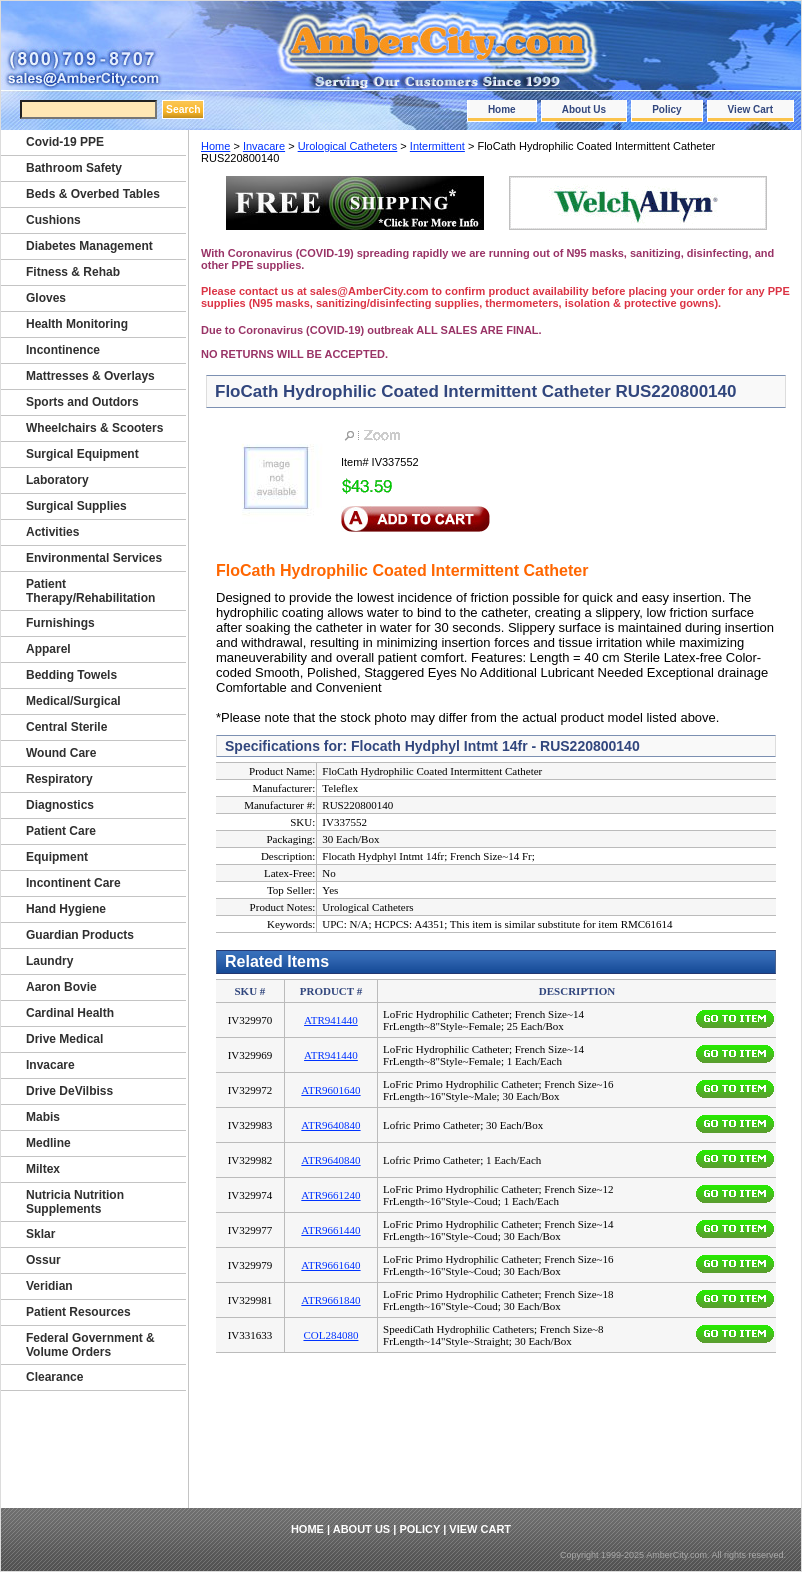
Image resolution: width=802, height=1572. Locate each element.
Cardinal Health (70, 1013)
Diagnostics (60, 805)
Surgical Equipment (82, 454)
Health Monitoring (77, 324)
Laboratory (57, 480)
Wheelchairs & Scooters (94, 428)
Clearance (54, 1377)
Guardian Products (80, 935)
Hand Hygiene (66, 909)
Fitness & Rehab (73, 272)
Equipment (57, 857)
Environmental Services (94, 558)
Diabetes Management (89, 246)
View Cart (750, 109)
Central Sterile (66, 727)
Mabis (43, 1117)
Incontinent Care (73, 883)
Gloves (46, 298)
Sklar (40, 1234)
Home (502, 109)
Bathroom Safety (74, 168)
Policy (666, 109)
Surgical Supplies (76, 506)
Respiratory (59, 779)
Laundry (49, 961)
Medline (48, 1143)
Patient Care (61, 831)
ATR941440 (331, 1020)
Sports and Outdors (82, 402)
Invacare (264, 146)
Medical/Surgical (73, 701)
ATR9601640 (330, 1090)
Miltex (43, 1169)
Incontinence (63, 350)
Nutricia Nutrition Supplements (75, 1202)
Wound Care (61, 753)
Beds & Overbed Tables (93, 194)
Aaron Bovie (61, 987)
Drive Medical (64, 1039)
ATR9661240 (330, 1195)
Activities (52, 532)
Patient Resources (78, 1312)
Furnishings (60, 623)
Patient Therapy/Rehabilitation (90, 591)
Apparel (48, 649)
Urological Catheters (348, 146)
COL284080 (330, 1335)
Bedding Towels (71, 675)
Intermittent (437, 146)
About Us (584, 109)
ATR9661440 (330, 1230)
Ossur (43, 1260)
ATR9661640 (330, 1265)
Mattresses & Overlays (90, 376)
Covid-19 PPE (65, 142)
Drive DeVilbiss (69, 1091)
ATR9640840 (330, 1125)
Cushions (53, 220)
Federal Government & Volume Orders (90, 1345)
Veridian (49, 1286)
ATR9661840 (330, 1300)
